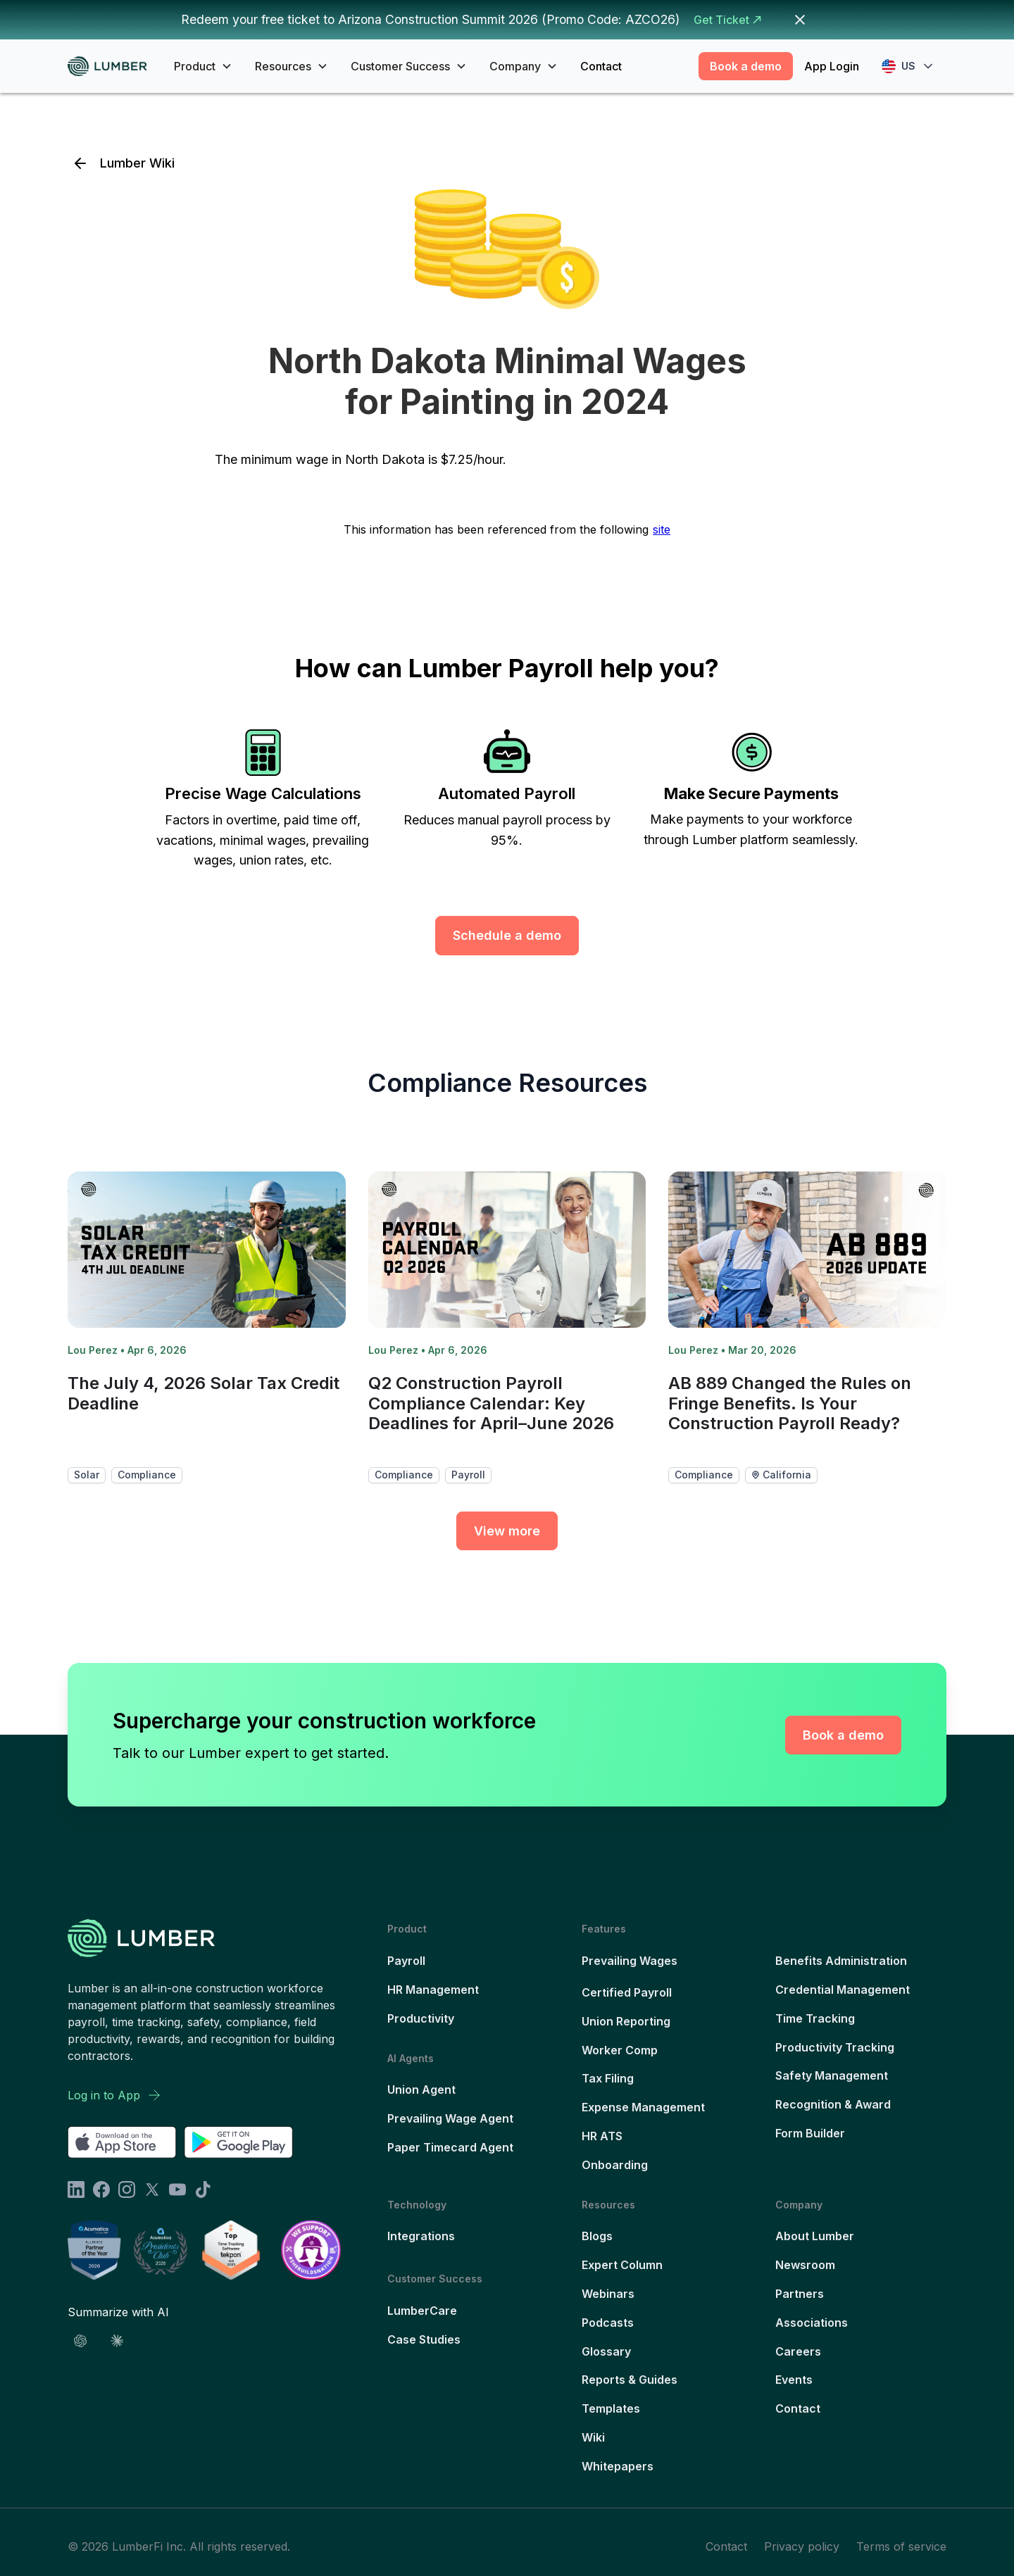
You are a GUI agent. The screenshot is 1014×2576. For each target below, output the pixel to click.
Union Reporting (626, 2021)
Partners (799, 2294)
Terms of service (901, 2546)
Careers (798, 2351)
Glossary (606, 2351)
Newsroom (805, 2265)
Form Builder (810, 2133)
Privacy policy (801, 2546)
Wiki (593, 2437)
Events (794, 2380)
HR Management (433, 1990)
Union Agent (421, 2089)
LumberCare (422, 2311)
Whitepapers (617, 2466)
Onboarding (615, 2165)
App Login (831, 66)
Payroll (406, 1961)
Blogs (597, 2236)
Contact (601, 66)
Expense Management (643, 2107)
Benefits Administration (841, 1961)
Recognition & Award (833, 2104)
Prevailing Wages (629, 1961)
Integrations (421, 2236)
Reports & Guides (629, 2380)
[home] (112, 66)
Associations (811, 2323)
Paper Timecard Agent (450, 2147)
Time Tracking (815, 2018)
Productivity (420, 2018)
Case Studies (424, 2339)
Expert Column (622, 2265)
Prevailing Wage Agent (450, 2118)
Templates (611, 2408)
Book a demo (746, 66)
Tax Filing (608, 2078)
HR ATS (602, 2136)
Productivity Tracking (834, 2047)
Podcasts (608, 2323)
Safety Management (831, 2075)
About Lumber (814, 2236)
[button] (203, 66)
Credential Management (842, 1990)
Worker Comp (620, 2050)
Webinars (608, 2294)
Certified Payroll (627, 1992)
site (661, 529)
